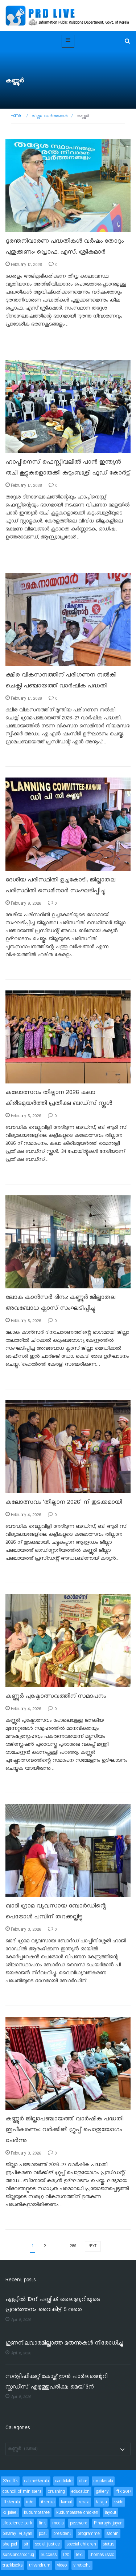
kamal (66, 2502)
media (57, 2523)
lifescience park (17, 2523)
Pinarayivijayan (108, 2523)
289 (73, 2246)
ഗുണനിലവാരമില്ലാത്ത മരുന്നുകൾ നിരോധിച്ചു (64, 2343)
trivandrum (39, 2565)
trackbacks (12, 2565)
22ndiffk (10, 2481)
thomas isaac (102, 2554)
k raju (101, 2502)
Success (49, 2554)
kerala (83, 2502)
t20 (66, 2554)
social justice (47, 2544)
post (43, 2533)
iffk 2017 (123, 2491)
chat (83, 2481)
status (108, 2544)
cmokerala (103, 2481)
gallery (102, 2491)
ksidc (118, 2502)
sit (26, 2544)
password (78, 2523)
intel (30, 2502)
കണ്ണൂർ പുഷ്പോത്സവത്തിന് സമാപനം (55, 1696)
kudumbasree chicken (77, 2512)
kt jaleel (10, 2512)
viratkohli (82, 2565)
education (80, 2491)
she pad (10, 2544)
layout (110, 2512)
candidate (64, 2481)
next (92, 2246)
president (62, 2533)
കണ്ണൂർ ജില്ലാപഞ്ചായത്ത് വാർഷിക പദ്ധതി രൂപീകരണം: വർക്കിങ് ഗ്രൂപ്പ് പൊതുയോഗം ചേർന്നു (64, 2129)
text (79, 2554)
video (62, 2565)
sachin (112, 2533)
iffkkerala (11, 2502)
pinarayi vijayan (17, 2533)
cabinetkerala (36, 2481)
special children (81, 2544)
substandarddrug (18, 2554)
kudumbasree (37, 2512)
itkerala (47, 2502)
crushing (56, 2491)
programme (89, 2533)
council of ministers (22, 2491)
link (42, 2523)
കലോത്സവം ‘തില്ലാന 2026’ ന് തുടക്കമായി (63, 1502)
